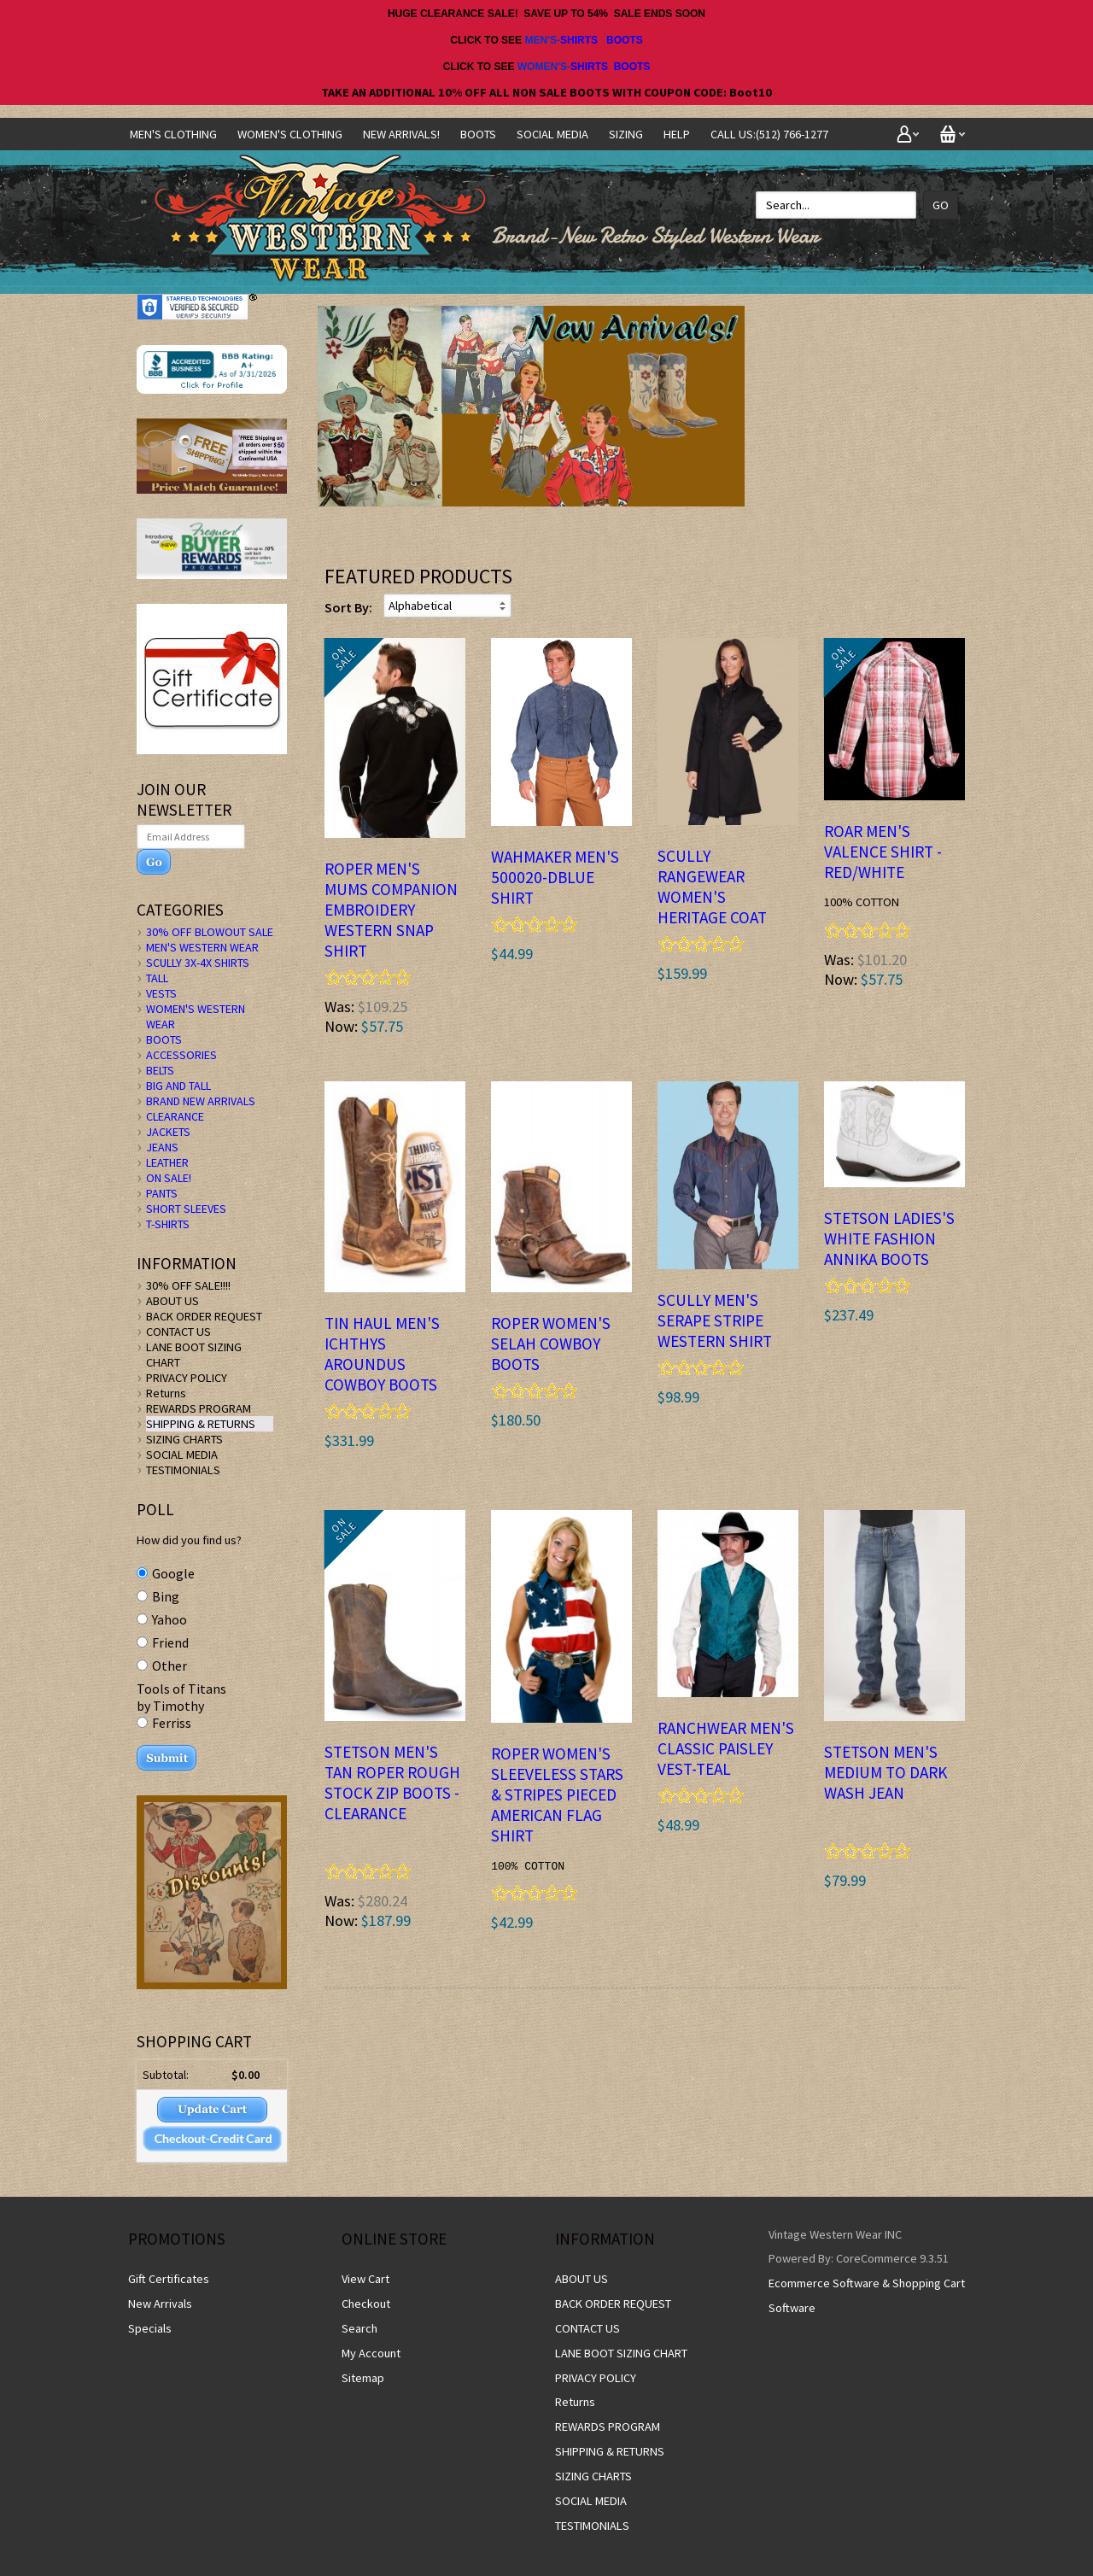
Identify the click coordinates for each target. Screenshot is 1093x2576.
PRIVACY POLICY (186, 1377)
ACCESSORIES (181, 1055)
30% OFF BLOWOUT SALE (209, 932)
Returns (166, 1393)
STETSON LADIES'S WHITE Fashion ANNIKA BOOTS (889, 1238)
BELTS (160, 1070)
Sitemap (363, 2378)
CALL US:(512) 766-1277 (769, 134)
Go (940, 205)
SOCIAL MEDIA (552, 134)
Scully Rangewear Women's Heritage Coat (712, 887)
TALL (157, 978)
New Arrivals (160, 2303)
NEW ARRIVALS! (401, 134)
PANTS (162, 1193)
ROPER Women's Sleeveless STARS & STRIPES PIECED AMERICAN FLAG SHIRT (557, 1794)
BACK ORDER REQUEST (204, 1316)
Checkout (366, 2303)
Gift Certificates (168, 2278)
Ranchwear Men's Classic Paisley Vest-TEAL (726, 1748)
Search (359, 2328)
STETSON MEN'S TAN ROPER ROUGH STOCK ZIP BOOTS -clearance (392, 1783)
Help (676, 134)
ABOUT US (172, 1300)
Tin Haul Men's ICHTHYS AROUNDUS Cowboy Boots (382, 1354)
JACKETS (168, 1131)
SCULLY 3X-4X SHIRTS (197, 962)
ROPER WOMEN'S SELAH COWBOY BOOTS (551, 1343)
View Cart (365, 2278)
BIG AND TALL (178, 1085)
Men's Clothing (173, 134)
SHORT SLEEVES (186, 1208)
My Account (371, 2353)
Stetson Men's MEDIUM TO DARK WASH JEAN (885, 1772)
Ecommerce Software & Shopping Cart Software (867, 2295)
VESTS (161, 993)
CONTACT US (178, 1331)
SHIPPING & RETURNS (200, 1423)
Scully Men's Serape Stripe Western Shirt (715, 1320)
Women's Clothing (289, 134)
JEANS (162, 1147)
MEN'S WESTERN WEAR (202, 947)
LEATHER (167, 1162)
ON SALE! (168, 1178)
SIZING (626, 134)
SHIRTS (579, 40)
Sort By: (348, 607)
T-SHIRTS (168, 1224)
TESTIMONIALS (183, 1470)
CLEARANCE (175, 1116)
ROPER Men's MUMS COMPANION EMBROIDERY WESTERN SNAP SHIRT (391, 909)
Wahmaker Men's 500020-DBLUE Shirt (555, 877)
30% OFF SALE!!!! (188, 1285)
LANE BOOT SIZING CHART (621, 2353)
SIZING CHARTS (184, 1439)
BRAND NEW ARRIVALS (200, 1101)
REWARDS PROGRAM (198, 1408)
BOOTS (624, 40)
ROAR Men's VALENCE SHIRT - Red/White (883, 851)
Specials (150, 2328)
